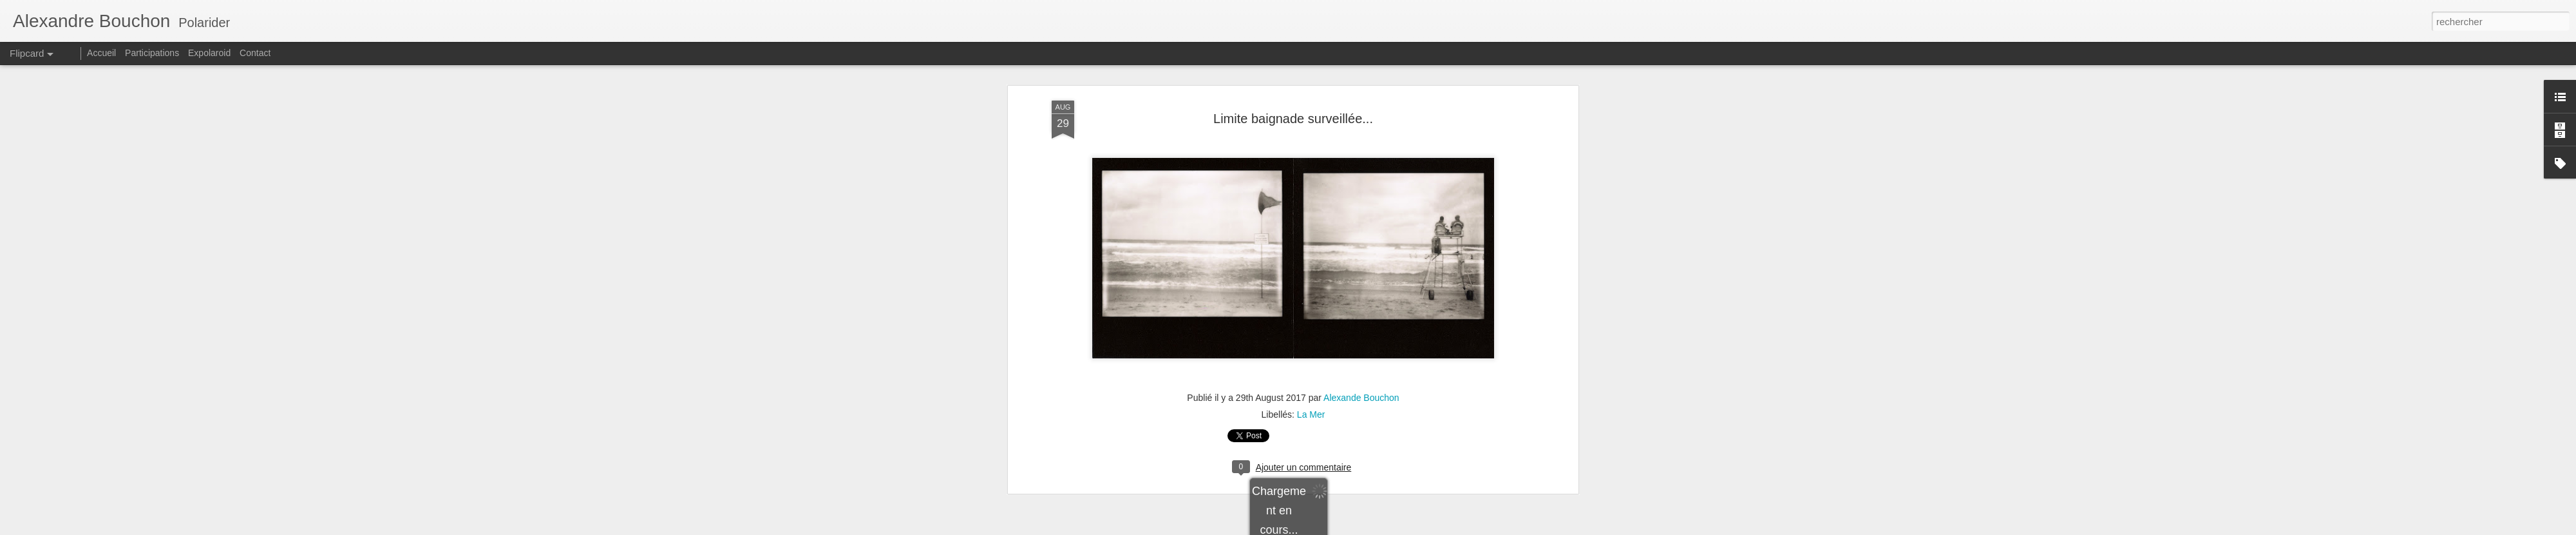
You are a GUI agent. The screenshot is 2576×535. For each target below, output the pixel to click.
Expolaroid (209, 53)
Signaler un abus (1410, 528)
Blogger (1367, 528)
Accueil (101, 53)
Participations (152, 53)
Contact (255, 53)
